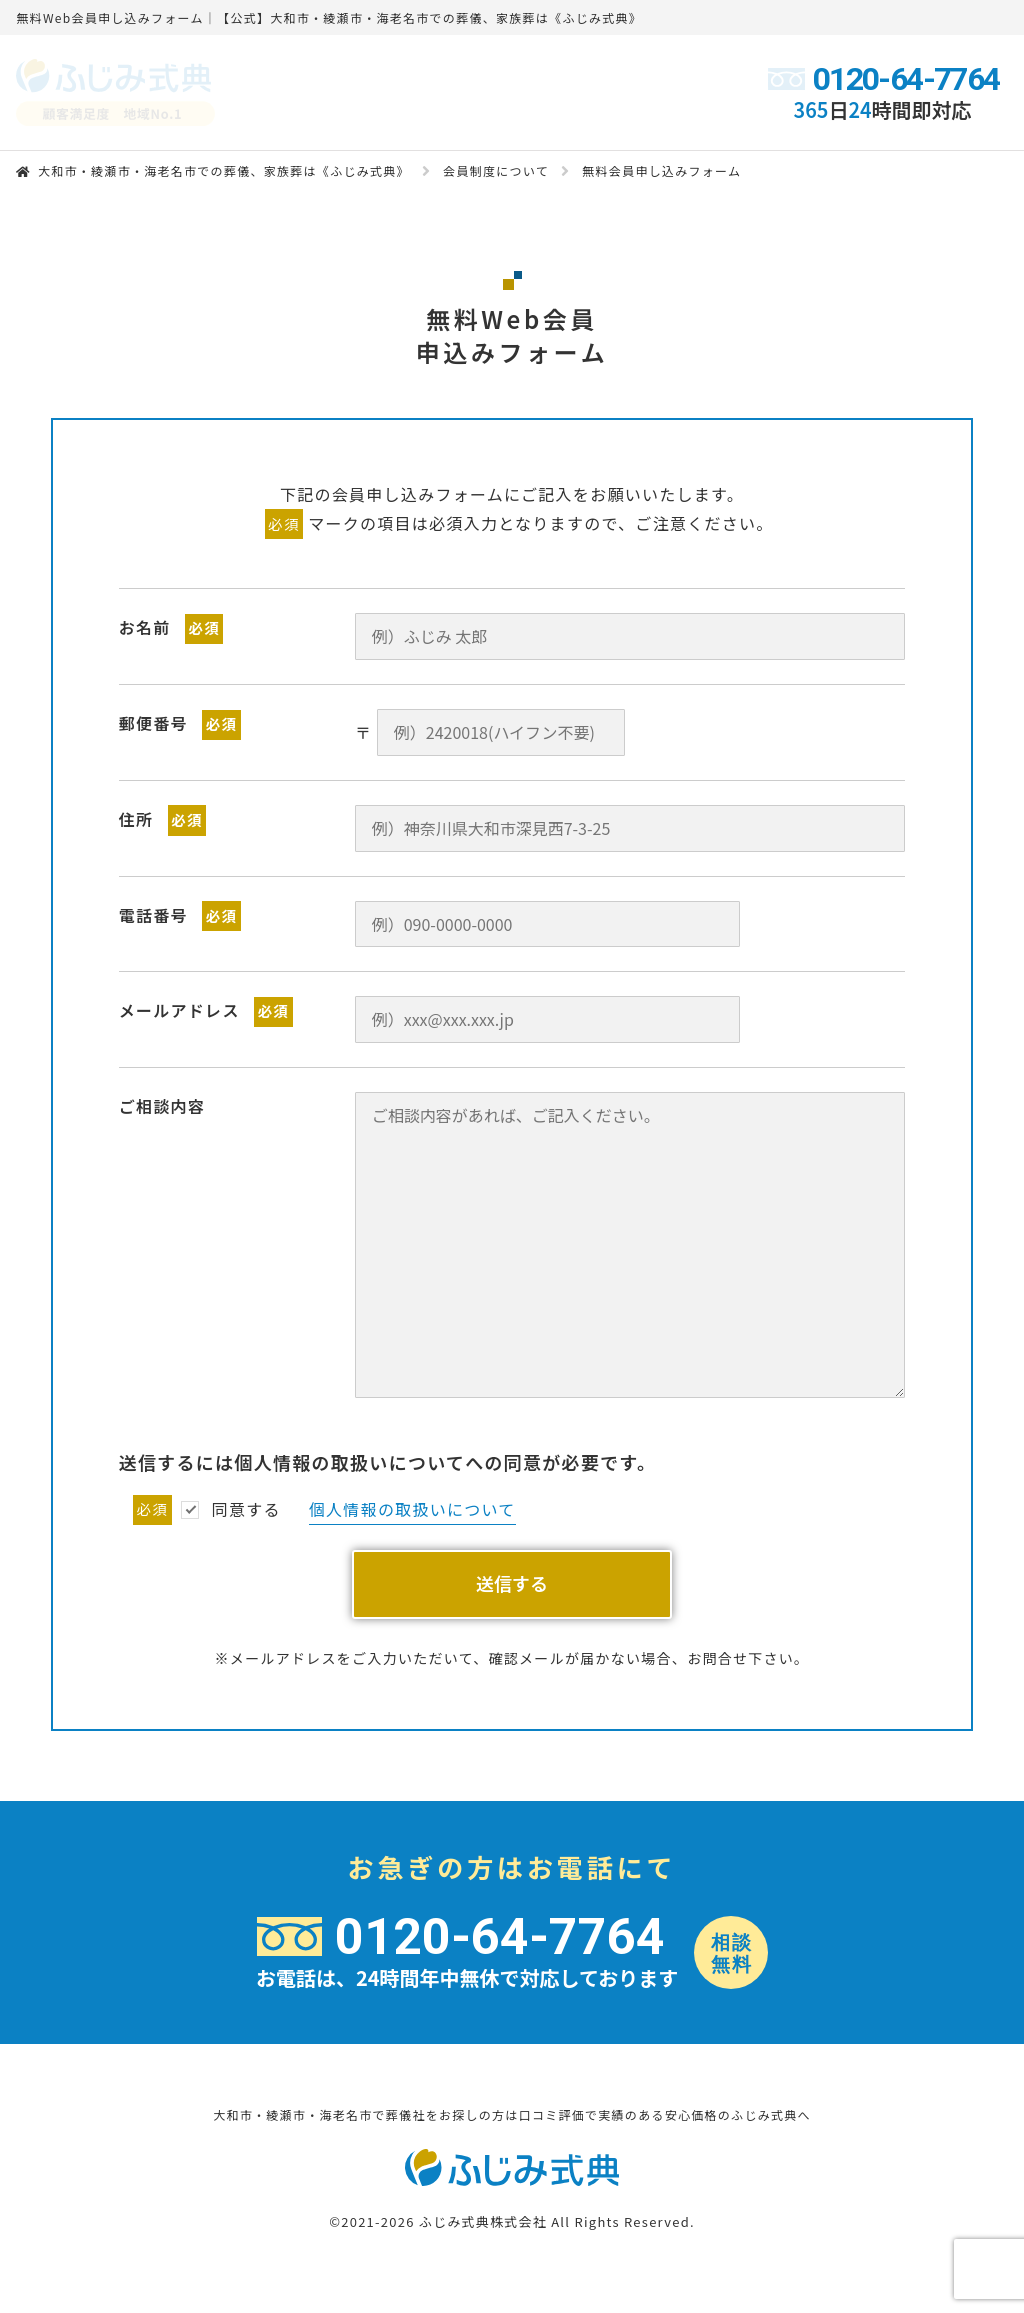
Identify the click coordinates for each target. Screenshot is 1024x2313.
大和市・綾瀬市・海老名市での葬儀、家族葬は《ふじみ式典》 (224, 170)
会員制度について (496, 170)
